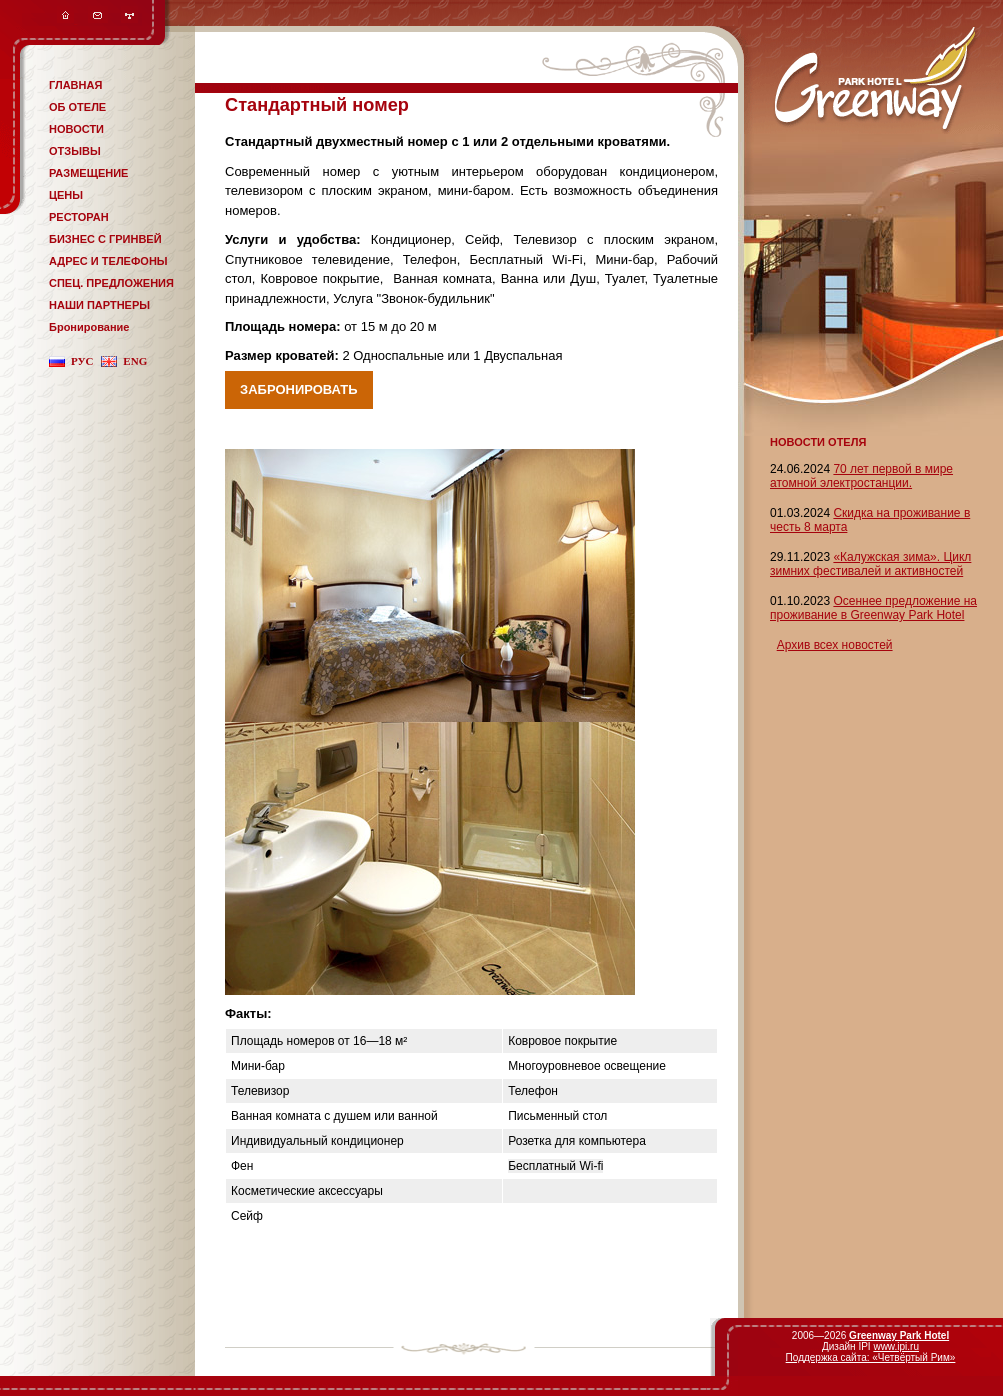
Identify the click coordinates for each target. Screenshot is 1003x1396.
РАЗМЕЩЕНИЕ (88, 173)
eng (135, 361)
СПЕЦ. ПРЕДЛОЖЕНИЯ (111, 283)
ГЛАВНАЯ (75, 85)
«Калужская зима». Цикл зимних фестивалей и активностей (870, 564)
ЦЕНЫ (66, 195)
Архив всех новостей (835, 645)
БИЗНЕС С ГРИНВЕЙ (105, 239)
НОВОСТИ (76, 129)
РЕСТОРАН (79, 217)
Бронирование (89, 327)
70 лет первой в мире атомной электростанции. (861, 476)
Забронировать (299, 389)
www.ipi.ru (896, 1346)
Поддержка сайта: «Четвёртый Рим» (871, 1357)
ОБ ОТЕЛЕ (77, 107)
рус (82, 361)
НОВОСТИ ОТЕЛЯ (818, 442)
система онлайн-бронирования (260, 88)
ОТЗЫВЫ (75, 151)
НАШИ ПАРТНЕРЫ (99, 305)
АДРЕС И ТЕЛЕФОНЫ (108, 261)
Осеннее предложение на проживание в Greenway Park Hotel (873, 608)
